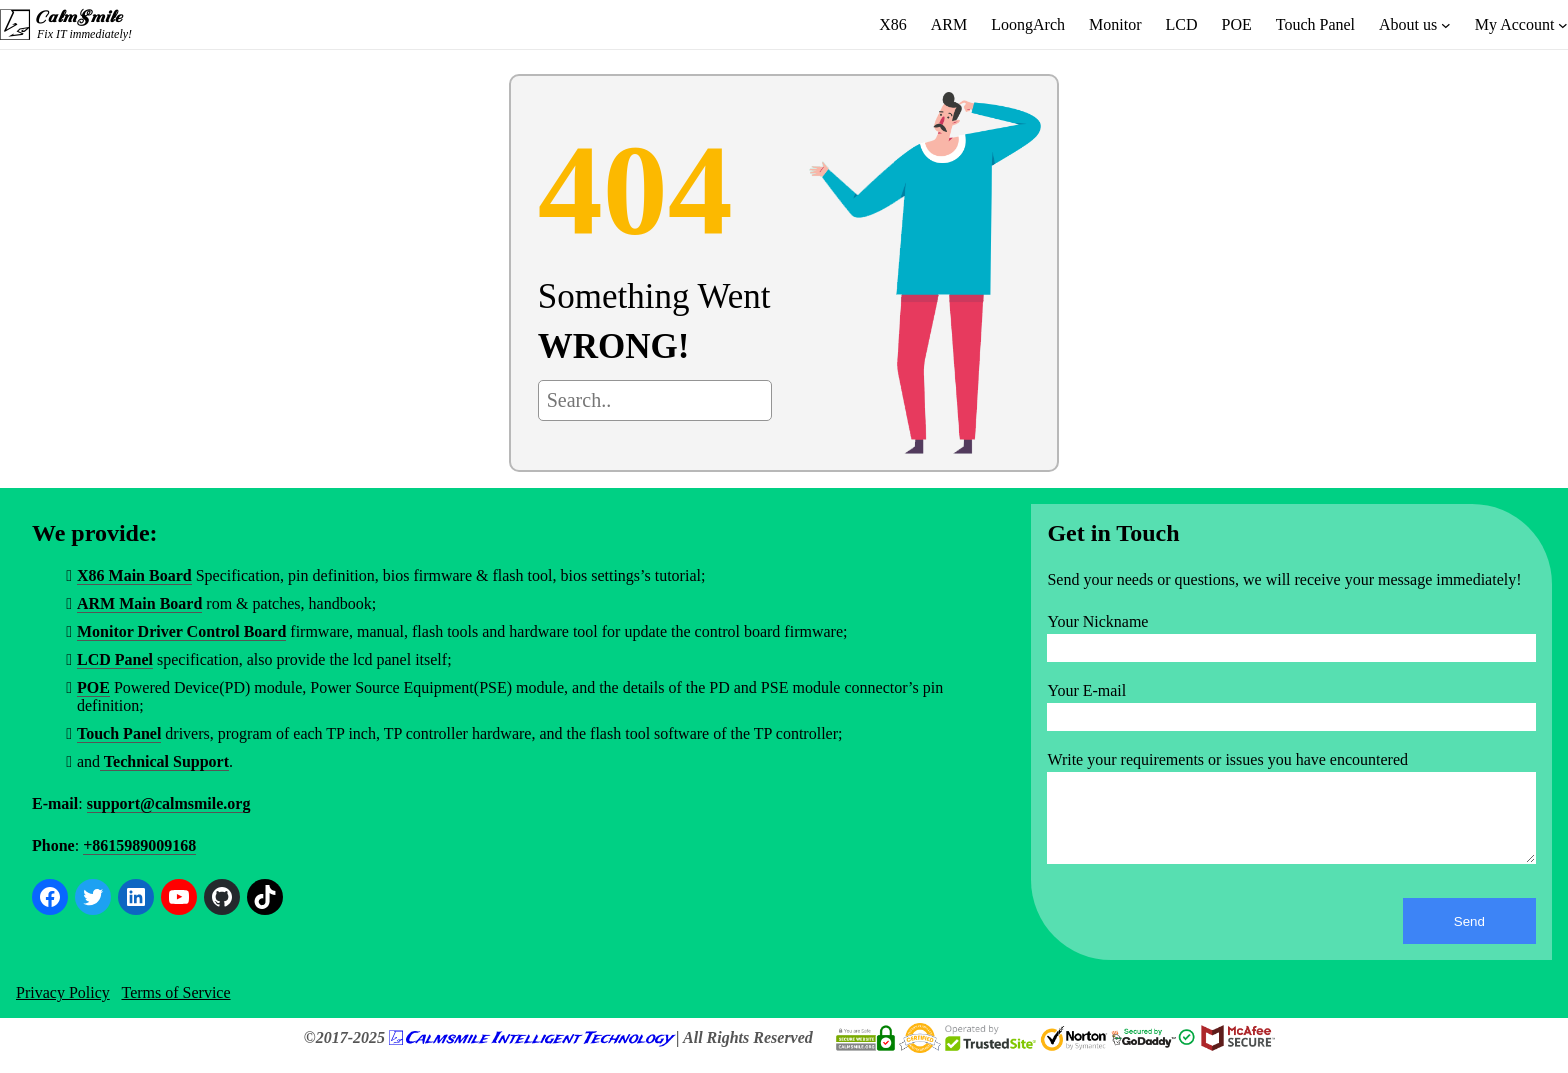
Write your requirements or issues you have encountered (1227, 759)
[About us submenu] (1446, 25)
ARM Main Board (139, 603)
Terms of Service (175, 1007)
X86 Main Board (134, 575)
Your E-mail (1086, 690)
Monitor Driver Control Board (181, 631)
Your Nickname (1097, 621)
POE (93, 687)
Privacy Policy (63, 1007)
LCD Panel (115, 659)
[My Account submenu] (1563, 25)
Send (1469, 936)
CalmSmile (78, 17)
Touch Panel (119, 733)
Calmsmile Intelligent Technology (538, 1053)
